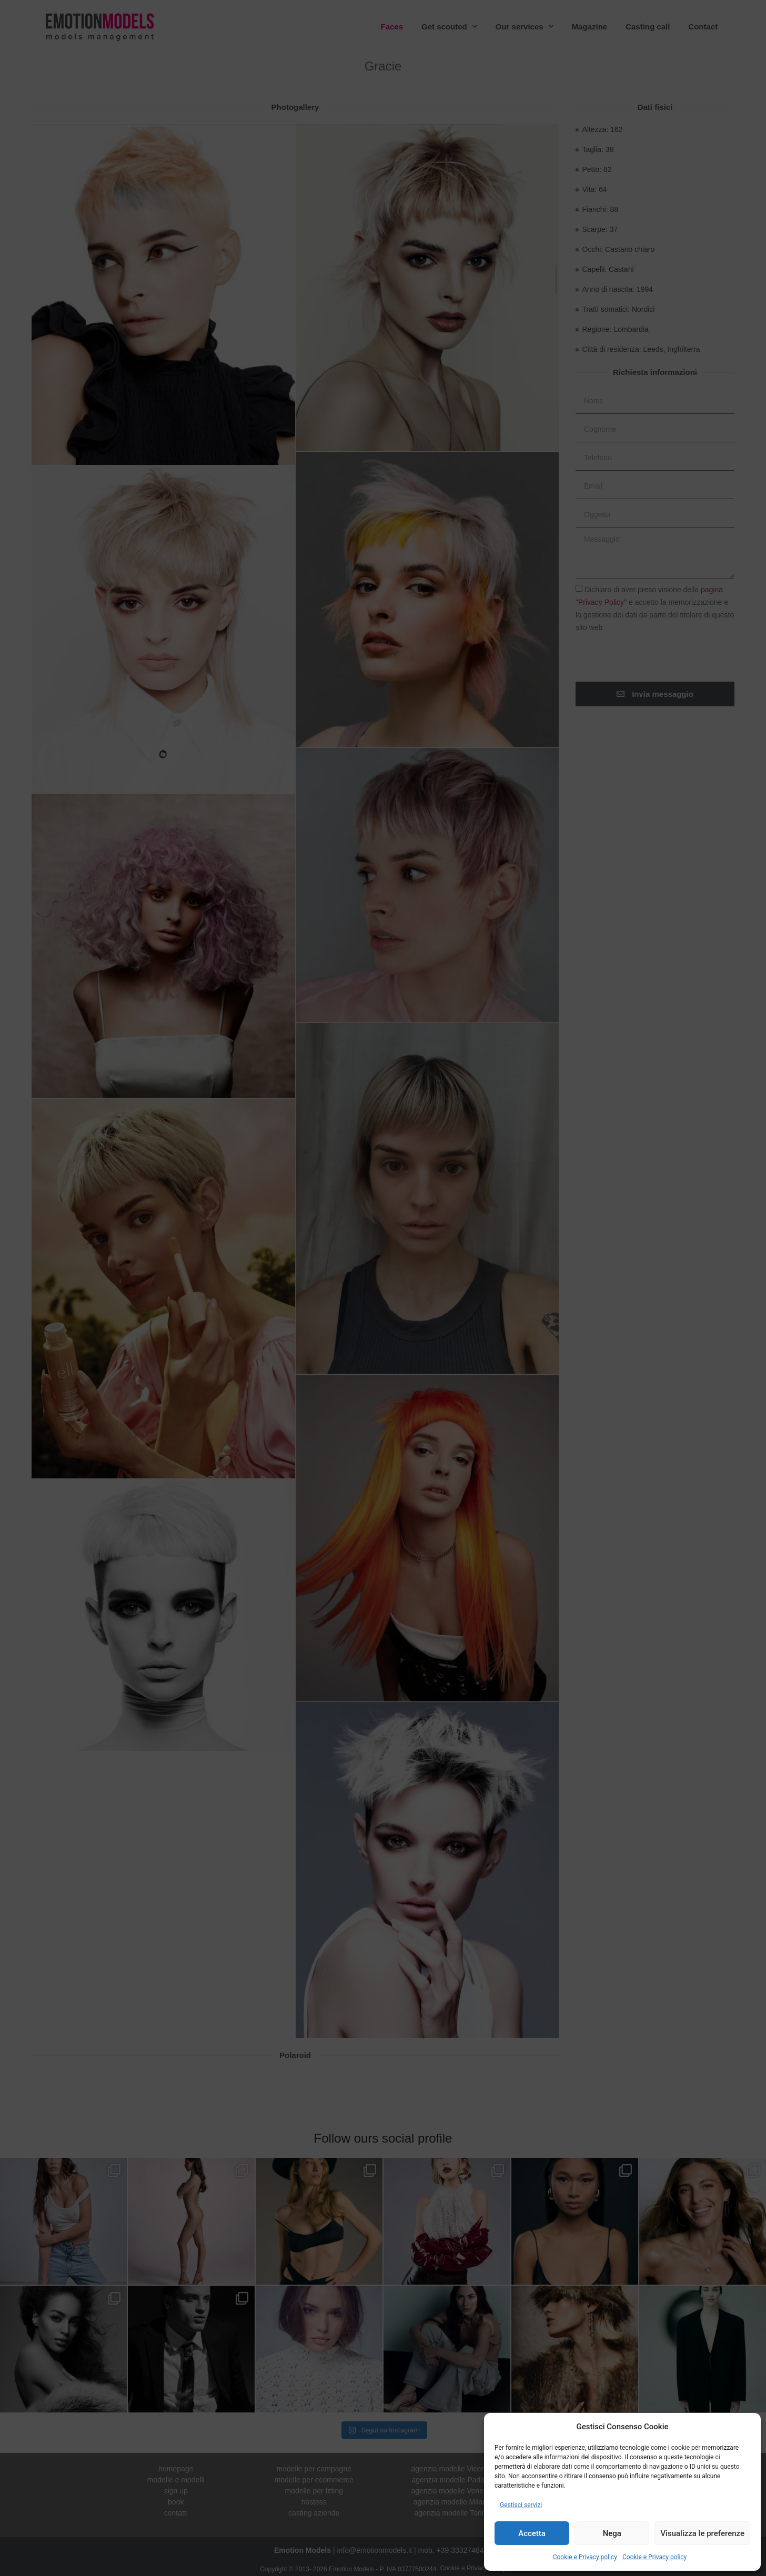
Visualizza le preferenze (702, 2533)
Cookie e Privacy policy (585, 2557)
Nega (612, 2533)
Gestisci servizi (521, 2505)
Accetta (532, 2533)
